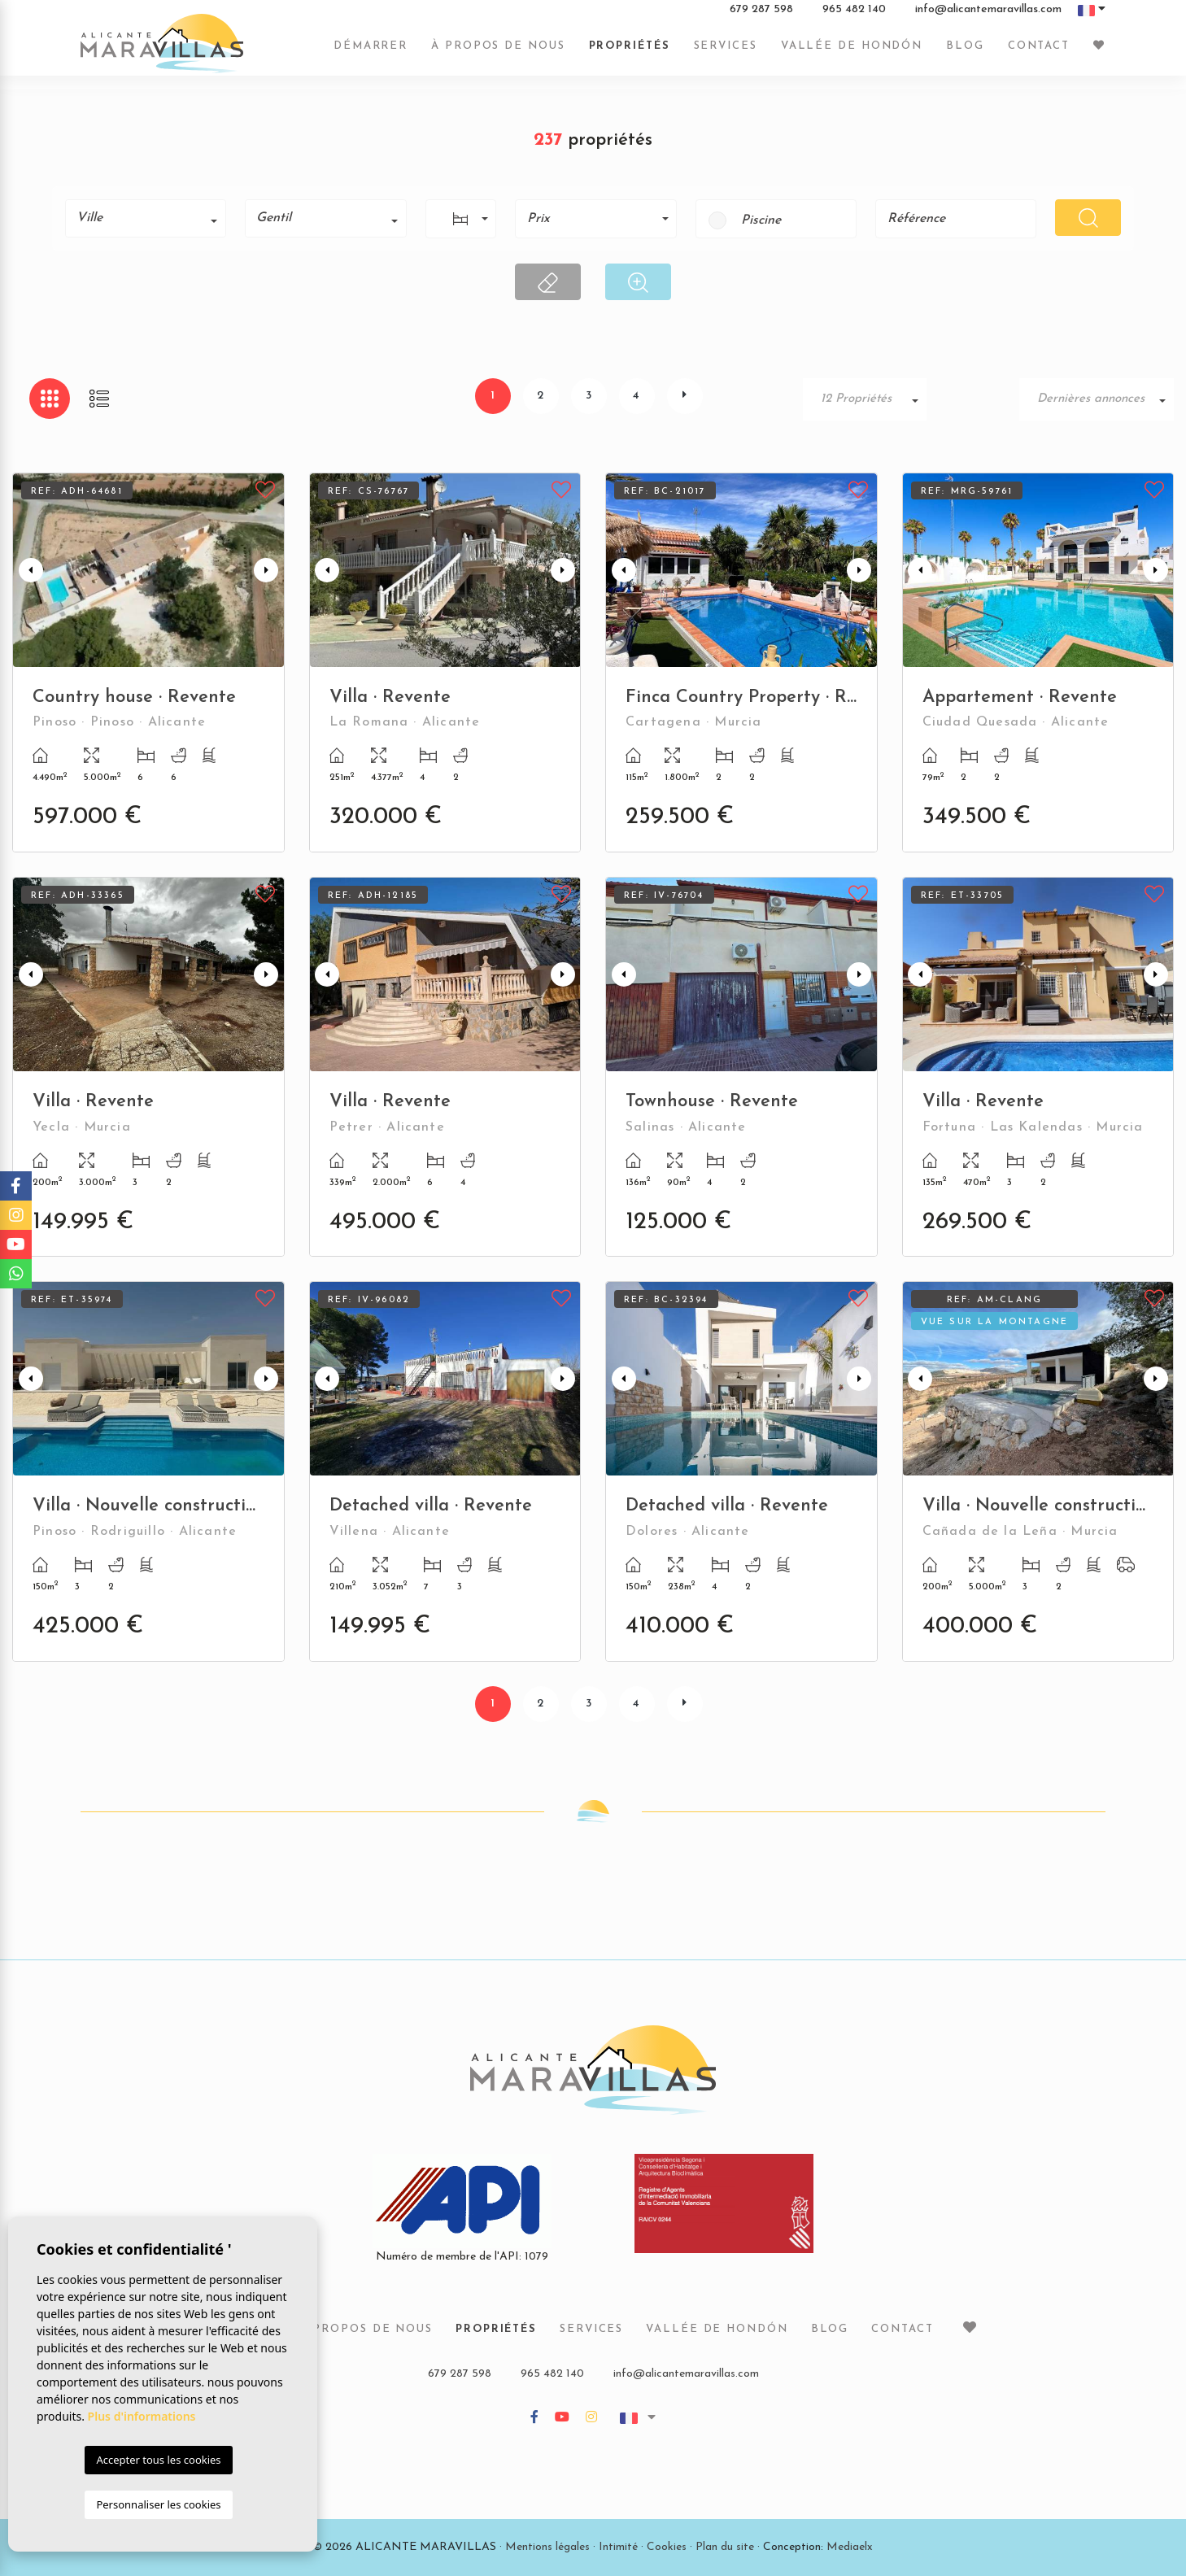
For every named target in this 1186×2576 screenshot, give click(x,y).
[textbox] (151, 218)
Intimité (618, 2547)
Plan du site (724, 2547)
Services (725, 51)
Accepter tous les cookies (158, 2459)
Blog (965, 51)
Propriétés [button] (629, 51)
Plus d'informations (142, 2416)
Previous (28, 570)
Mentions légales (547, 2547)
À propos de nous (498, 51)
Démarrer (371, 51)
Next (268, 570)
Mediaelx (849, 2547)
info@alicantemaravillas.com (988, 15)
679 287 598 (761, 15)
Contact (1039, 51)
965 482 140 (854, 15)
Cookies (667, 2547)
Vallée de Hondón (851, 51)
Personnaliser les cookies (158, 2504)
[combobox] (145, 218)
